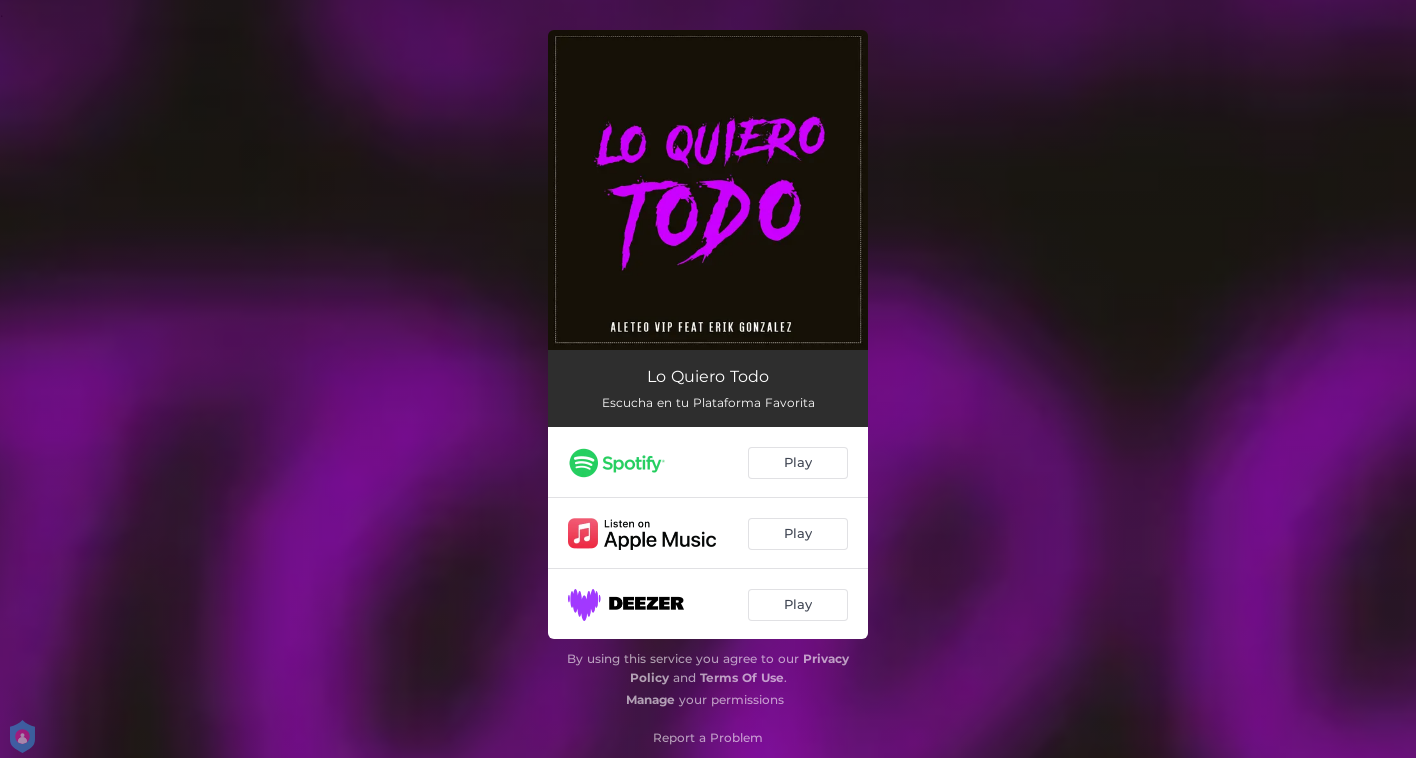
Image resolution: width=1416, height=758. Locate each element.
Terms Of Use (742, 677)
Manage (650, 699)
